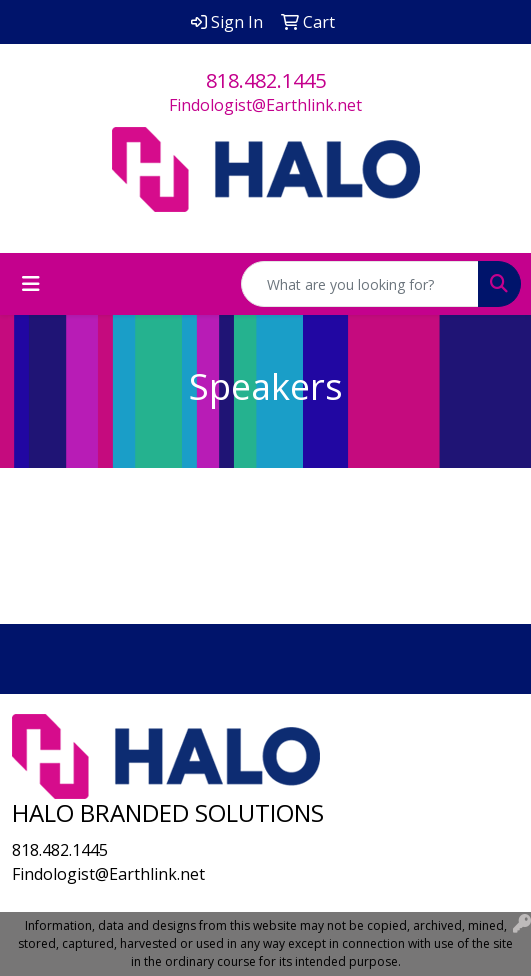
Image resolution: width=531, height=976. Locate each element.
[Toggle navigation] (31, 284)
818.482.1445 (266, 80)
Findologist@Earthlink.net (265, 105)
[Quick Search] (360, 284)
